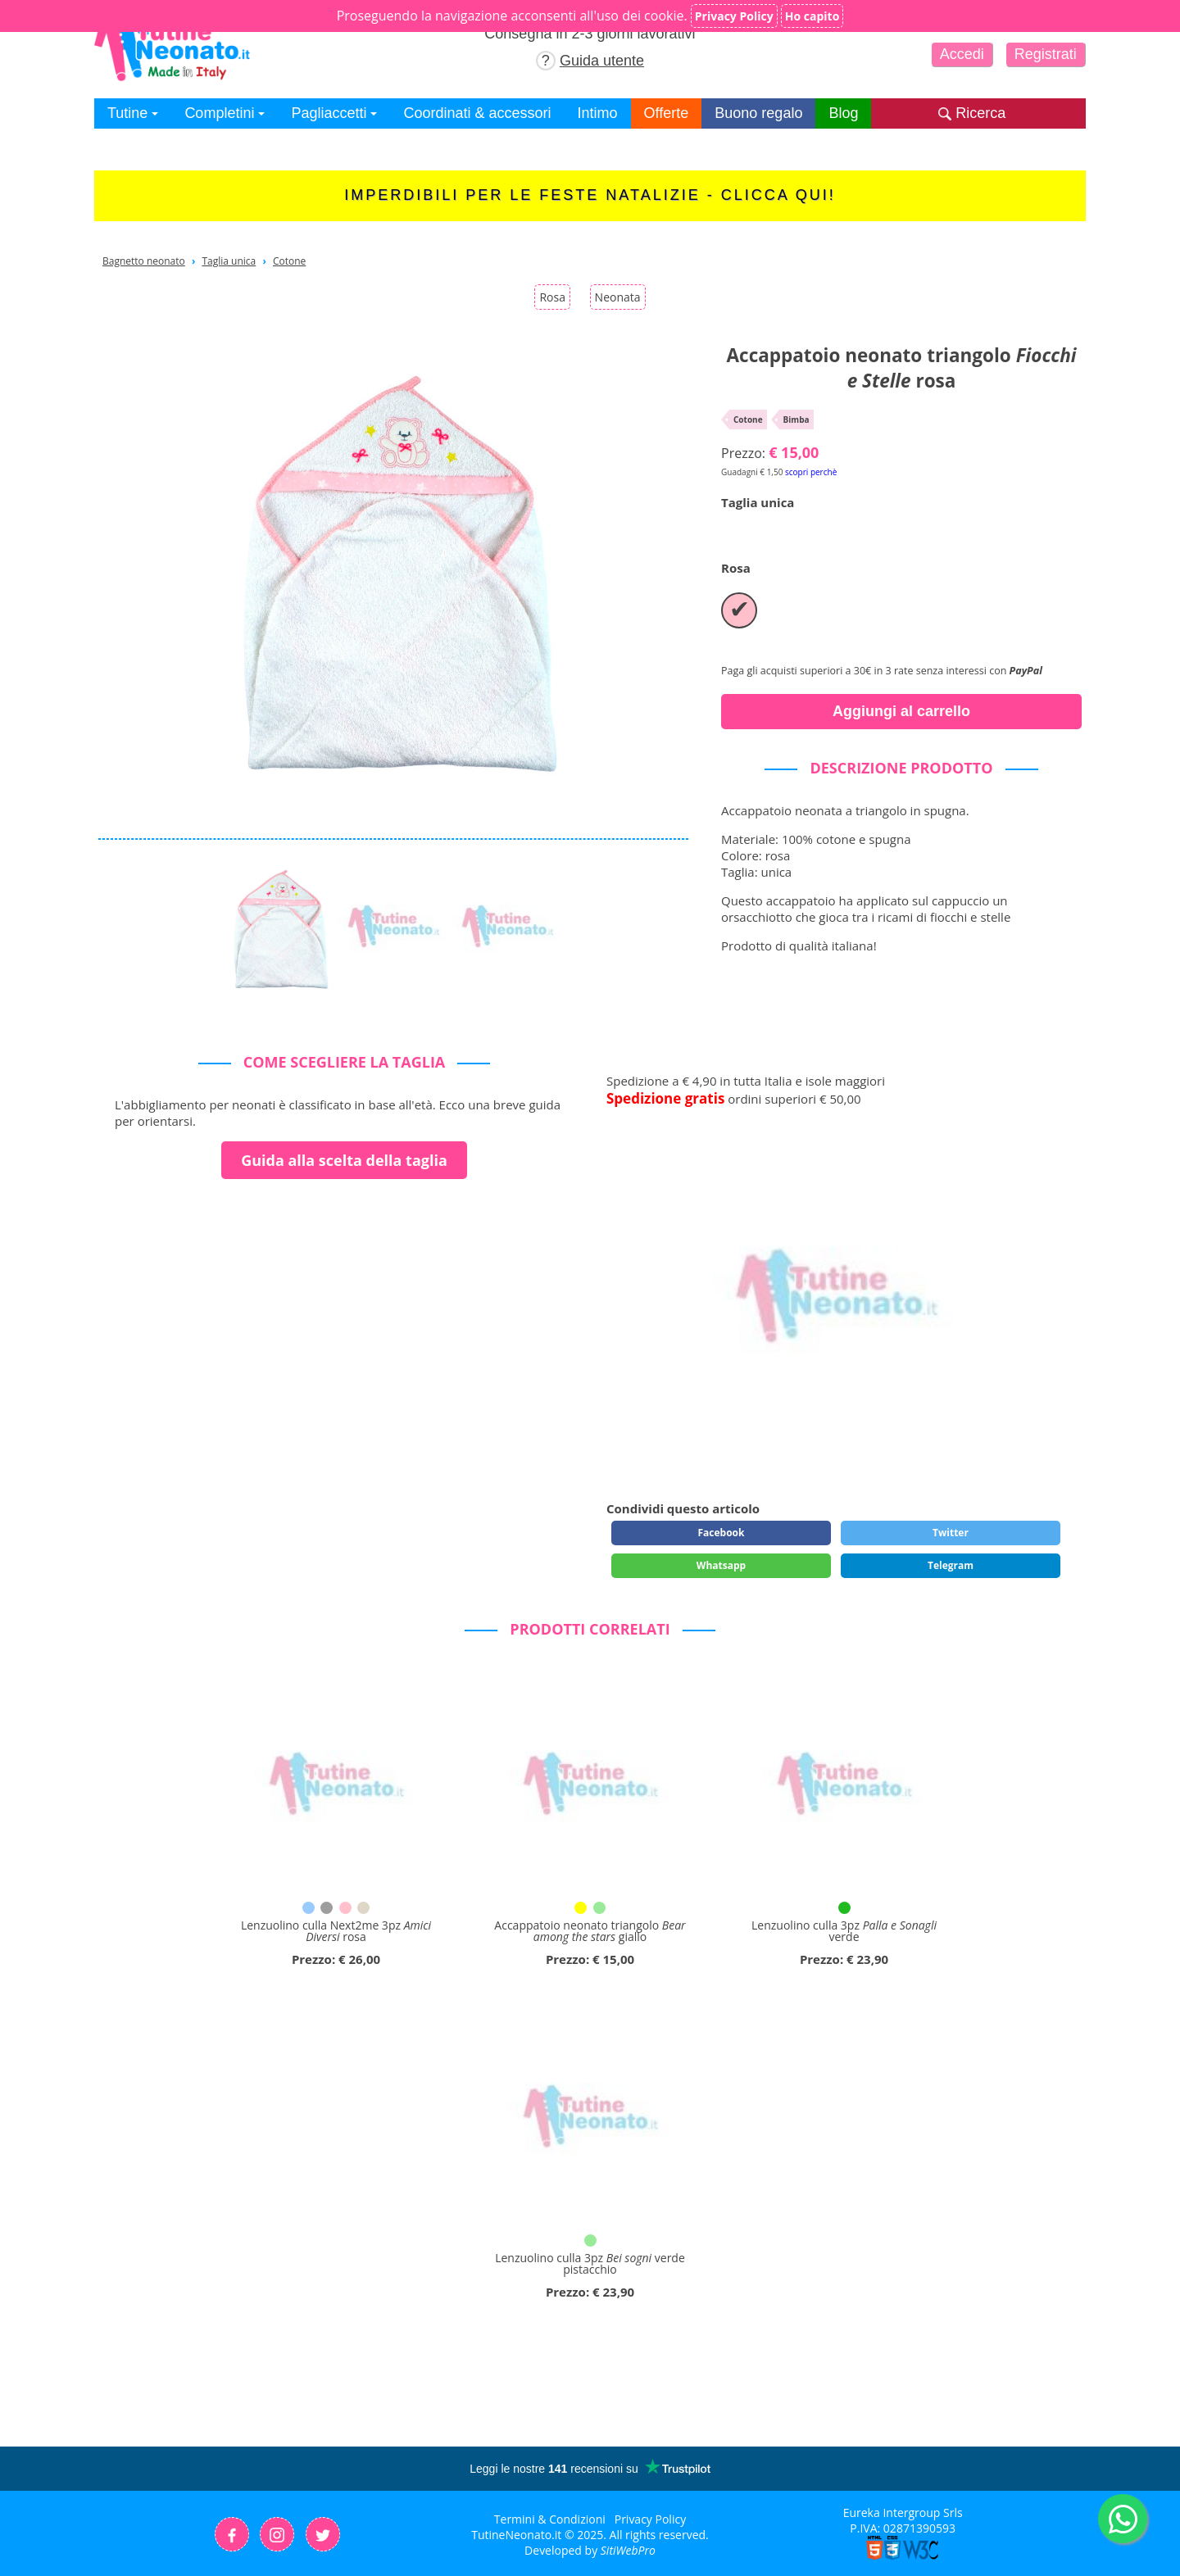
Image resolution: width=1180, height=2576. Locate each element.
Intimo (598, 113)
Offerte (666, 113)
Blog (843, 113)
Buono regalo (758, 113)
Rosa (552, 297)
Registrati (1045, 54)
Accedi (962, 54)
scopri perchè (811, 472)
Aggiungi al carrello (901, 711)
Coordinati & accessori (477, 113)
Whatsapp (721, 1565)
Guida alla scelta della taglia (344, 1160)
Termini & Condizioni (550, 2519)
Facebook (720, 1533)
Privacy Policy (650, 2519)
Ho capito (812, 16)
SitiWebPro (628, 2550)
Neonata (618, 297)
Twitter (951, 1533)
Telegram (951, 1565)
